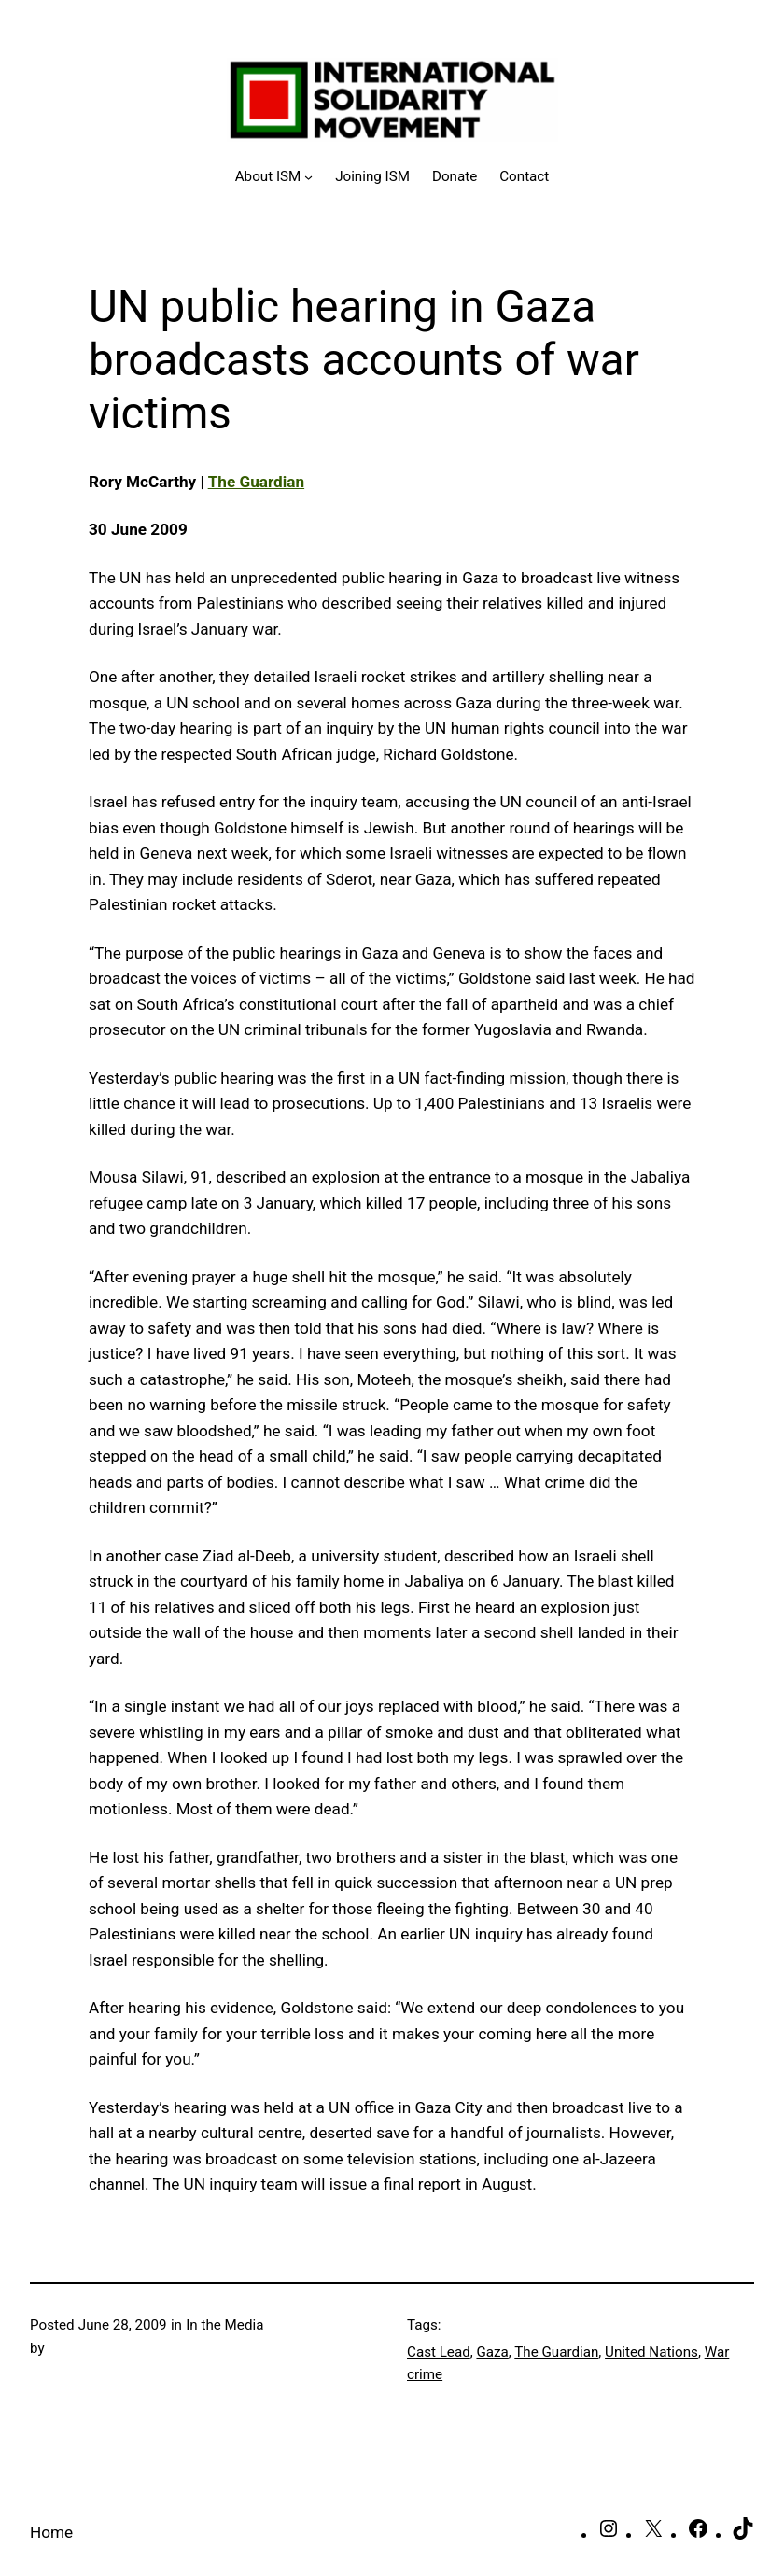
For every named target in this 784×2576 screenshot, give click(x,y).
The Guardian (256, 481)
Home (51, 2532)
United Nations (651, 2352)
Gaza (492, 2352)
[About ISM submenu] (274, 176)
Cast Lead (438, 2352)
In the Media (224, 2325)
